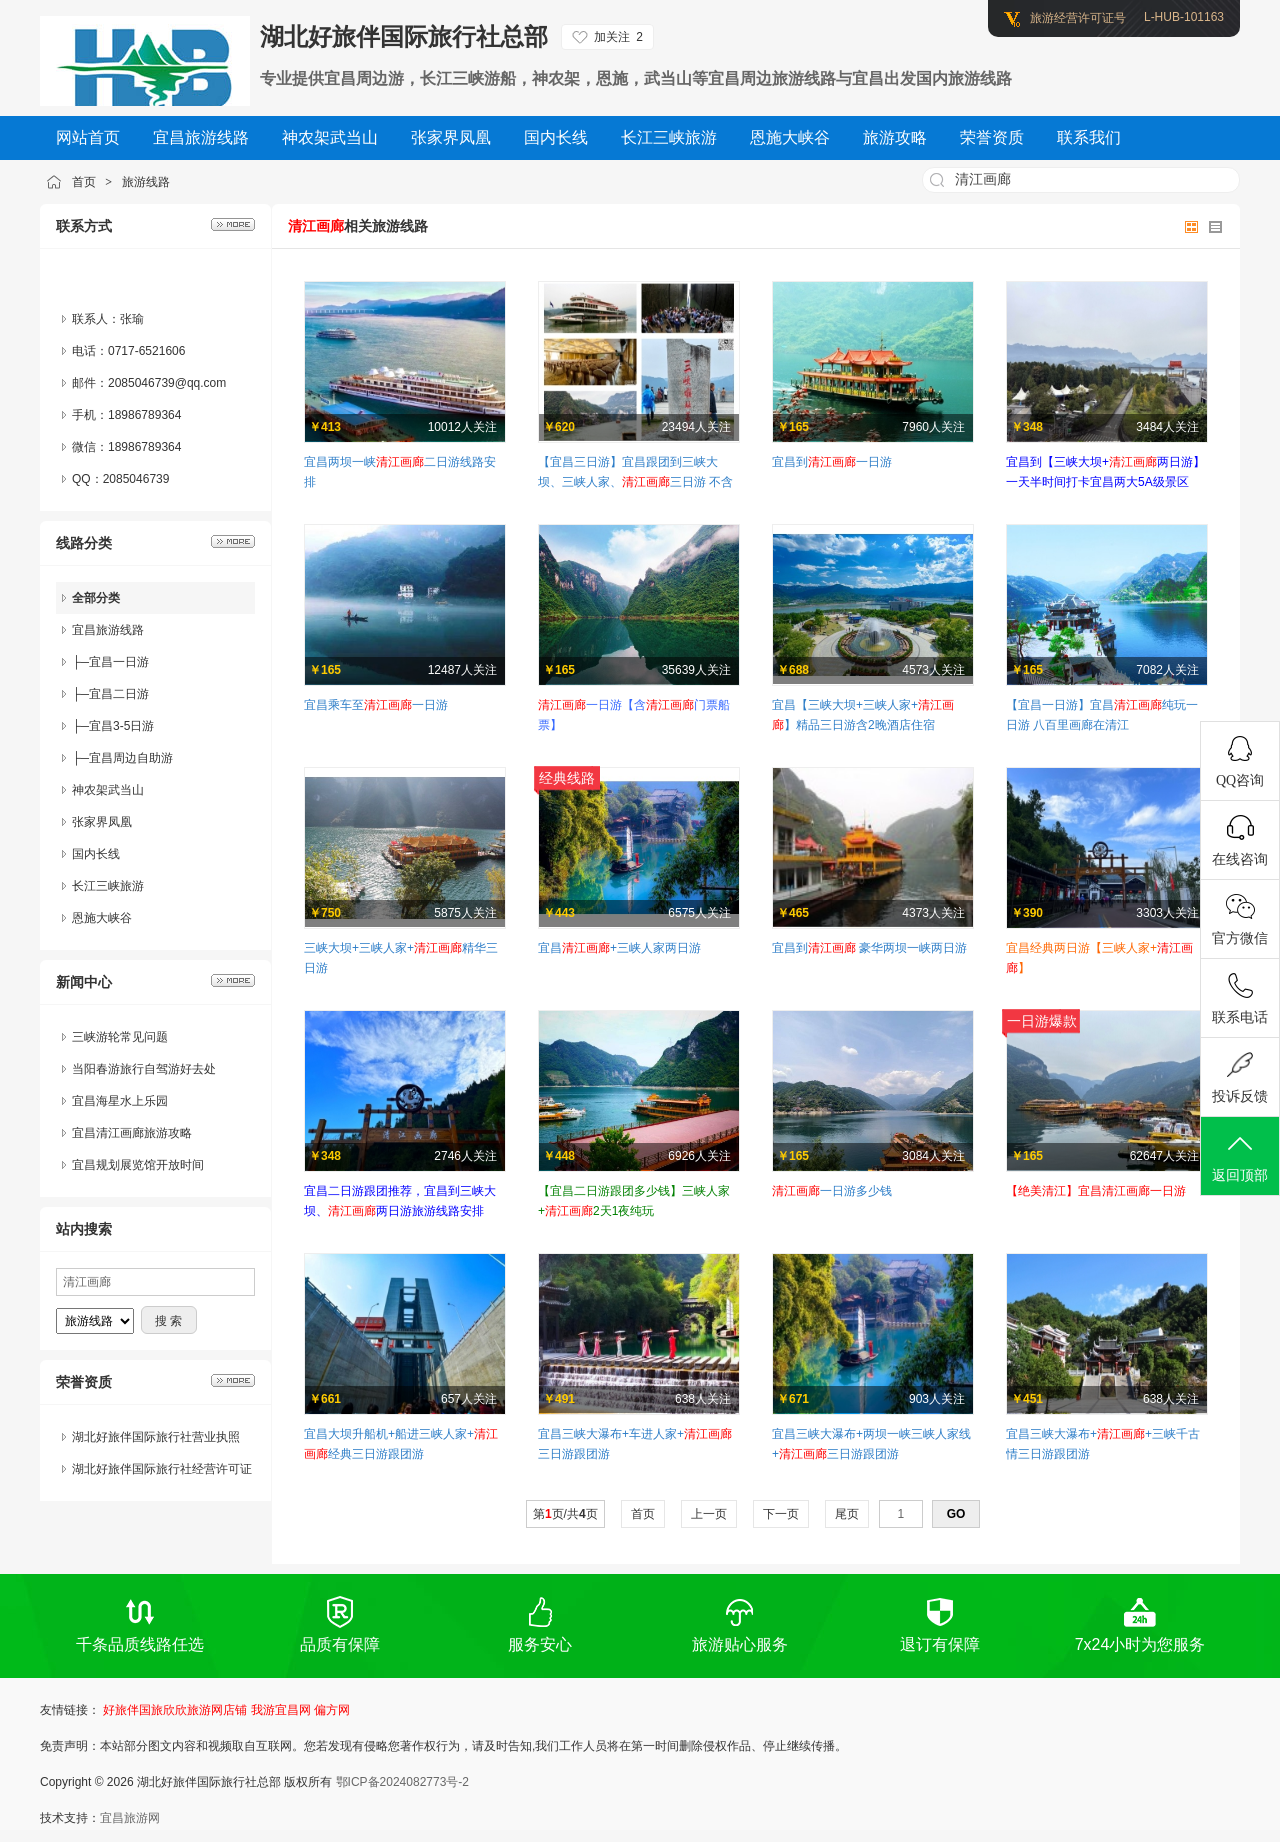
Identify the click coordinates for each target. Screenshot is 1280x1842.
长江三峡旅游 (108, 886)
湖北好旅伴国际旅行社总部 (404, 36)
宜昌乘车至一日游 (376, 705)
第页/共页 (565, 1514)
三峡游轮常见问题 (120, 1037)
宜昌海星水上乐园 (120, 1101)
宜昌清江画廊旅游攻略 (132, 1133)
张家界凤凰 (102, 822)
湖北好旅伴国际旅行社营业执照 (156, 1437)
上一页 (709, 1514)
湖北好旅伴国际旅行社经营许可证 (162, 1469)
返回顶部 (1240, 1157)
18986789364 (144, 447)
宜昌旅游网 (130, 1818)
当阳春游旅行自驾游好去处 (144, 1069)
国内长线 (96, 854)
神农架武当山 (108, 790)
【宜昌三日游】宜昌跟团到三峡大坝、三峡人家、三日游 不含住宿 (635, 482)
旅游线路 (146, 182)
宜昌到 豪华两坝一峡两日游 (869, 948)
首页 (84, 182)
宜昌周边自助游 (131, 758)
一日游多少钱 (832, 1191)
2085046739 (136, 479)
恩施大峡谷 (102, 918)
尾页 (847, 1514)
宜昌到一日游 (832, 462)
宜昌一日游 (119, 662)
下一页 (781, 1514)
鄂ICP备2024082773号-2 (402, 1782)
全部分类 (96, 598)
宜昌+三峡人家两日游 (619, 948)
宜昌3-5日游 (121, 726)
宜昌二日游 (119, 694)
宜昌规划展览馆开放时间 (138, 1165)
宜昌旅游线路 (108, 630)
